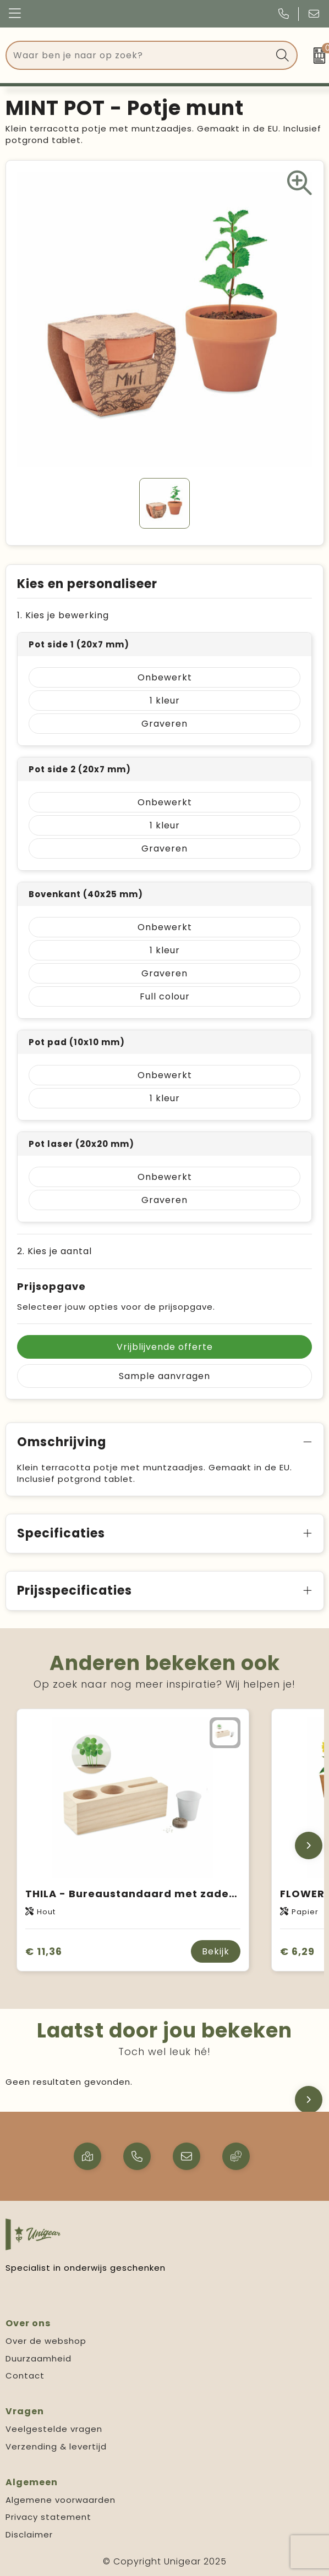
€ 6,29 (297, 1951)
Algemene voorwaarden (61, 2500)
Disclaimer (29, 2534)
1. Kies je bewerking (63, 615)
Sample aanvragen (164, 1376)
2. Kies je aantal (54, 1251)
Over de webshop (46, 2341)
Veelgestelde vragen (54, 2429)
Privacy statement (48, 2517)
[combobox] (139, 55)
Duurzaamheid (39, 2358)
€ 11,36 (43, 1951)
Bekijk (215, 1951)
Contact (25, 2375)
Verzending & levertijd (56, 2446)
